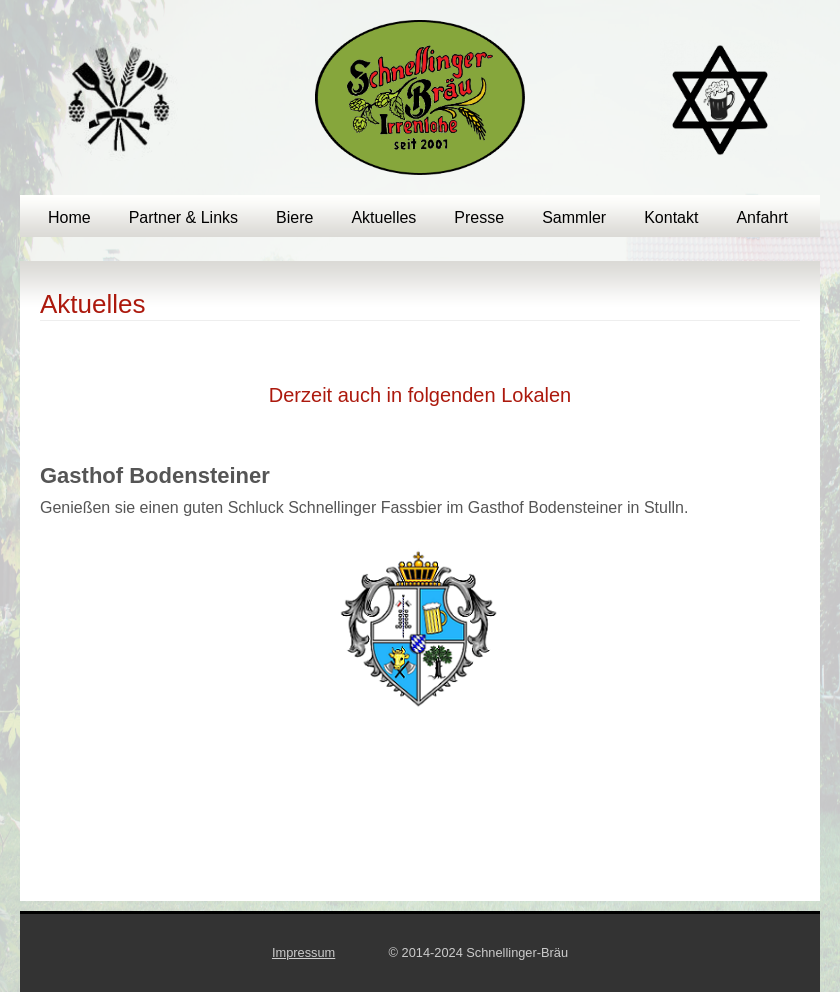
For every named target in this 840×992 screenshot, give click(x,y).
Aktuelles (383, 217)
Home (69, 217)
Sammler (574, 217)
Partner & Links (183, 217)
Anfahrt (762, 217)
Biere (294, 217)
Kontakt (671, 217)
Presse (479, 217)
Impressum (303, 952)
